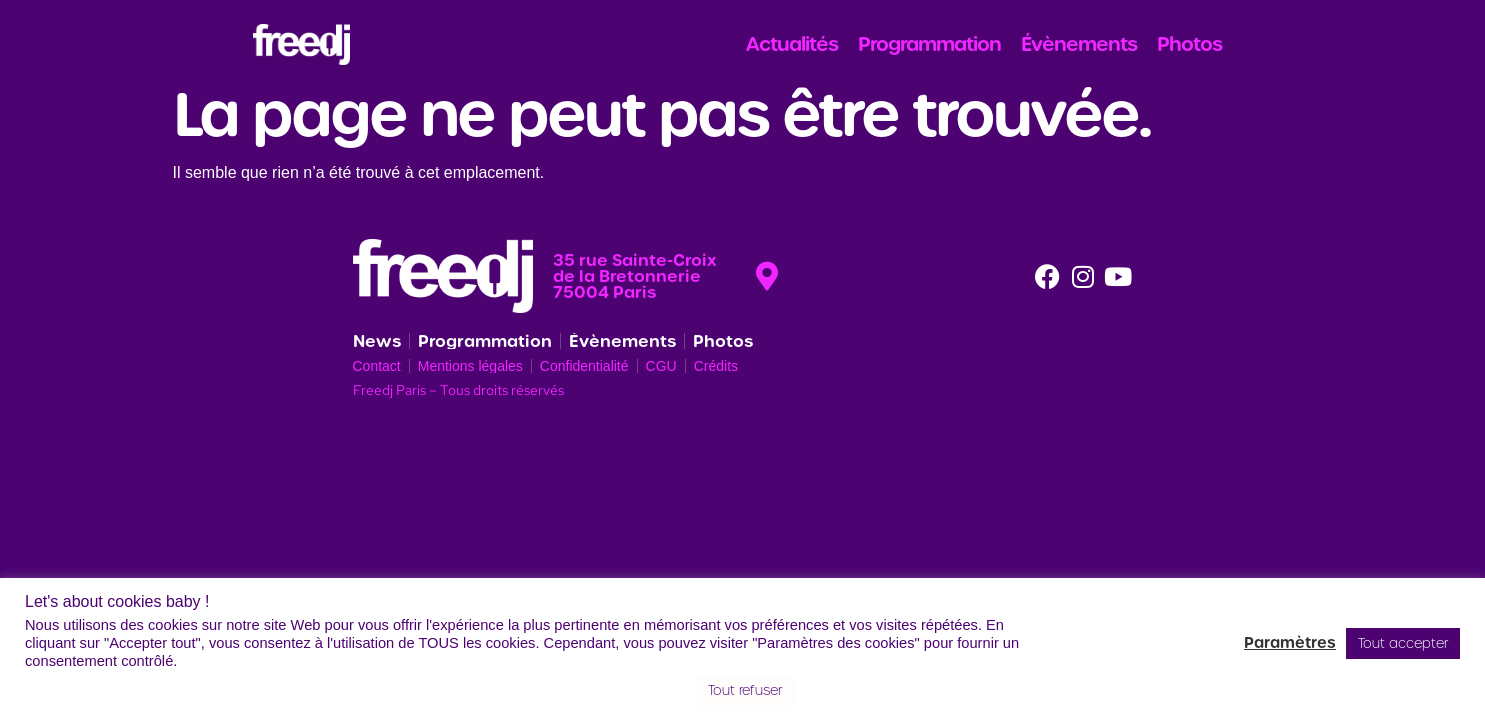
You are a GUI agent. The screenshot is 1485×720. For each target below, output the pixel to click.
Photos (1189, 44)
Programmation (929, 44)
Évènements (1079, 44)
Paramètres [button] (1290, 643)
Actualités (792, 44)
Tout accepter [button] (1403, 643)
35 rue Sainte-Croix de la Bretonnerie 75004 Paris (635, 276)
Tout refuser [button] (745, 690)
